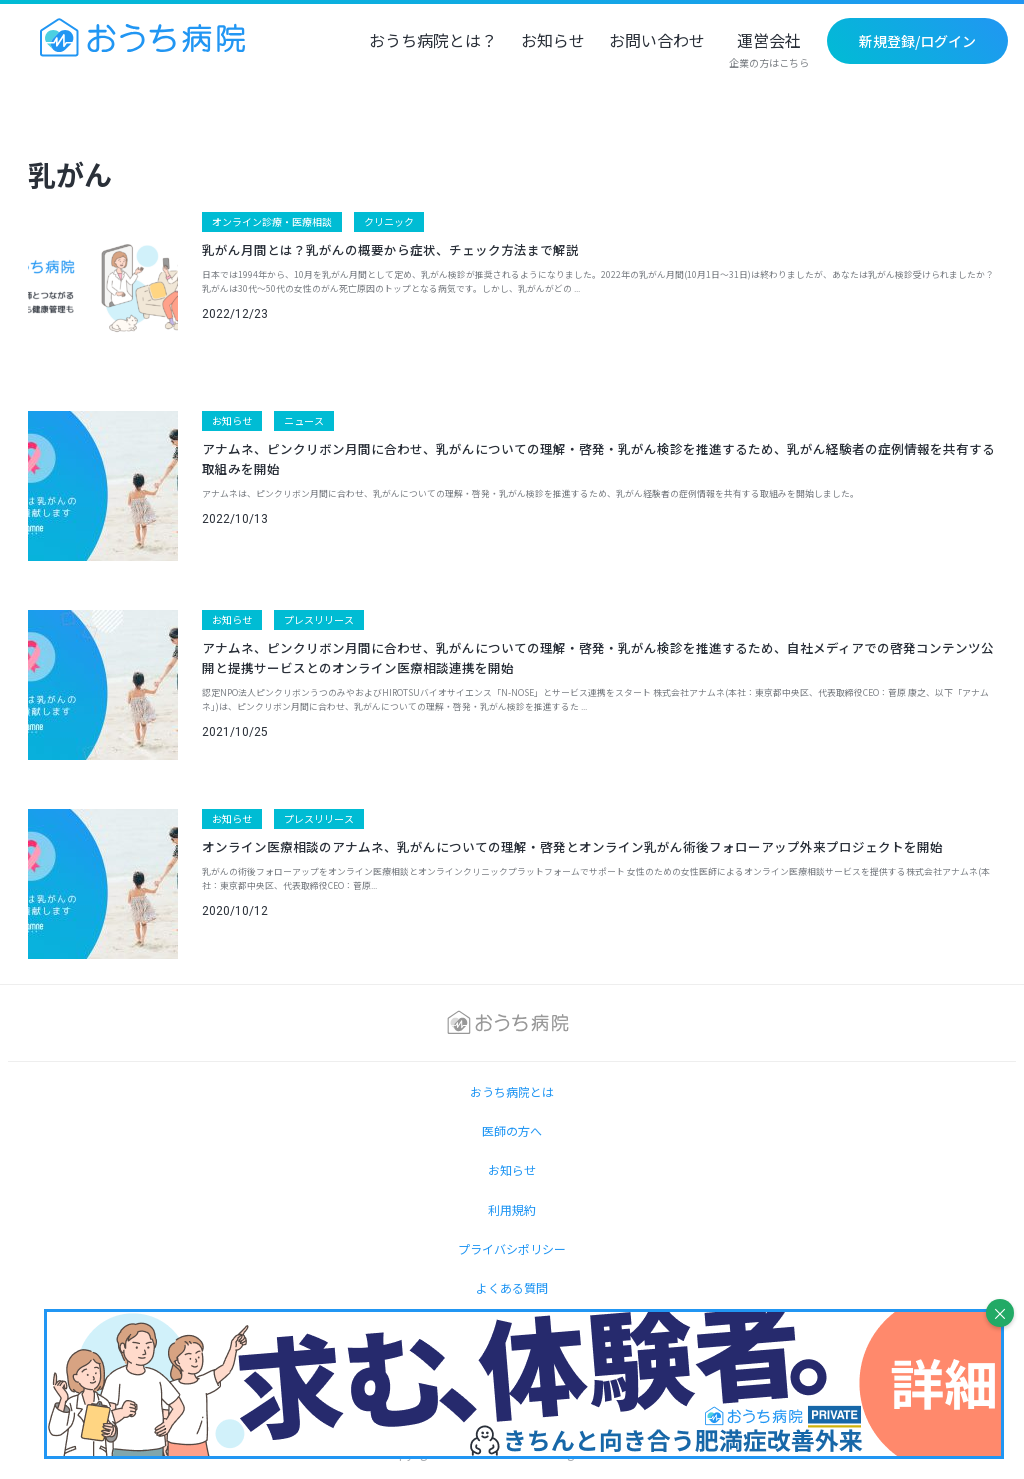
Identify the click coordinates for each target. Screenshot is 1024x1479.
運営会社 (769, 51)
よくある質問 (512, 1287)
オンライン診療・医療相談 (272, 221)
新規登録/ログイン (917, 41)
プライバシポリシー (512, 1248)
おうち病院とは (512, 1091)
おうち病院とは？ (433, 42)
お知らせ (553, 42)
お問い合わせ (657, 42)
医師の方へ (512, 1130)
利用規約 (512, 1209)
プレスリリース (319, 619)
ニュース (304, 420)
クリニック (389, 221)
